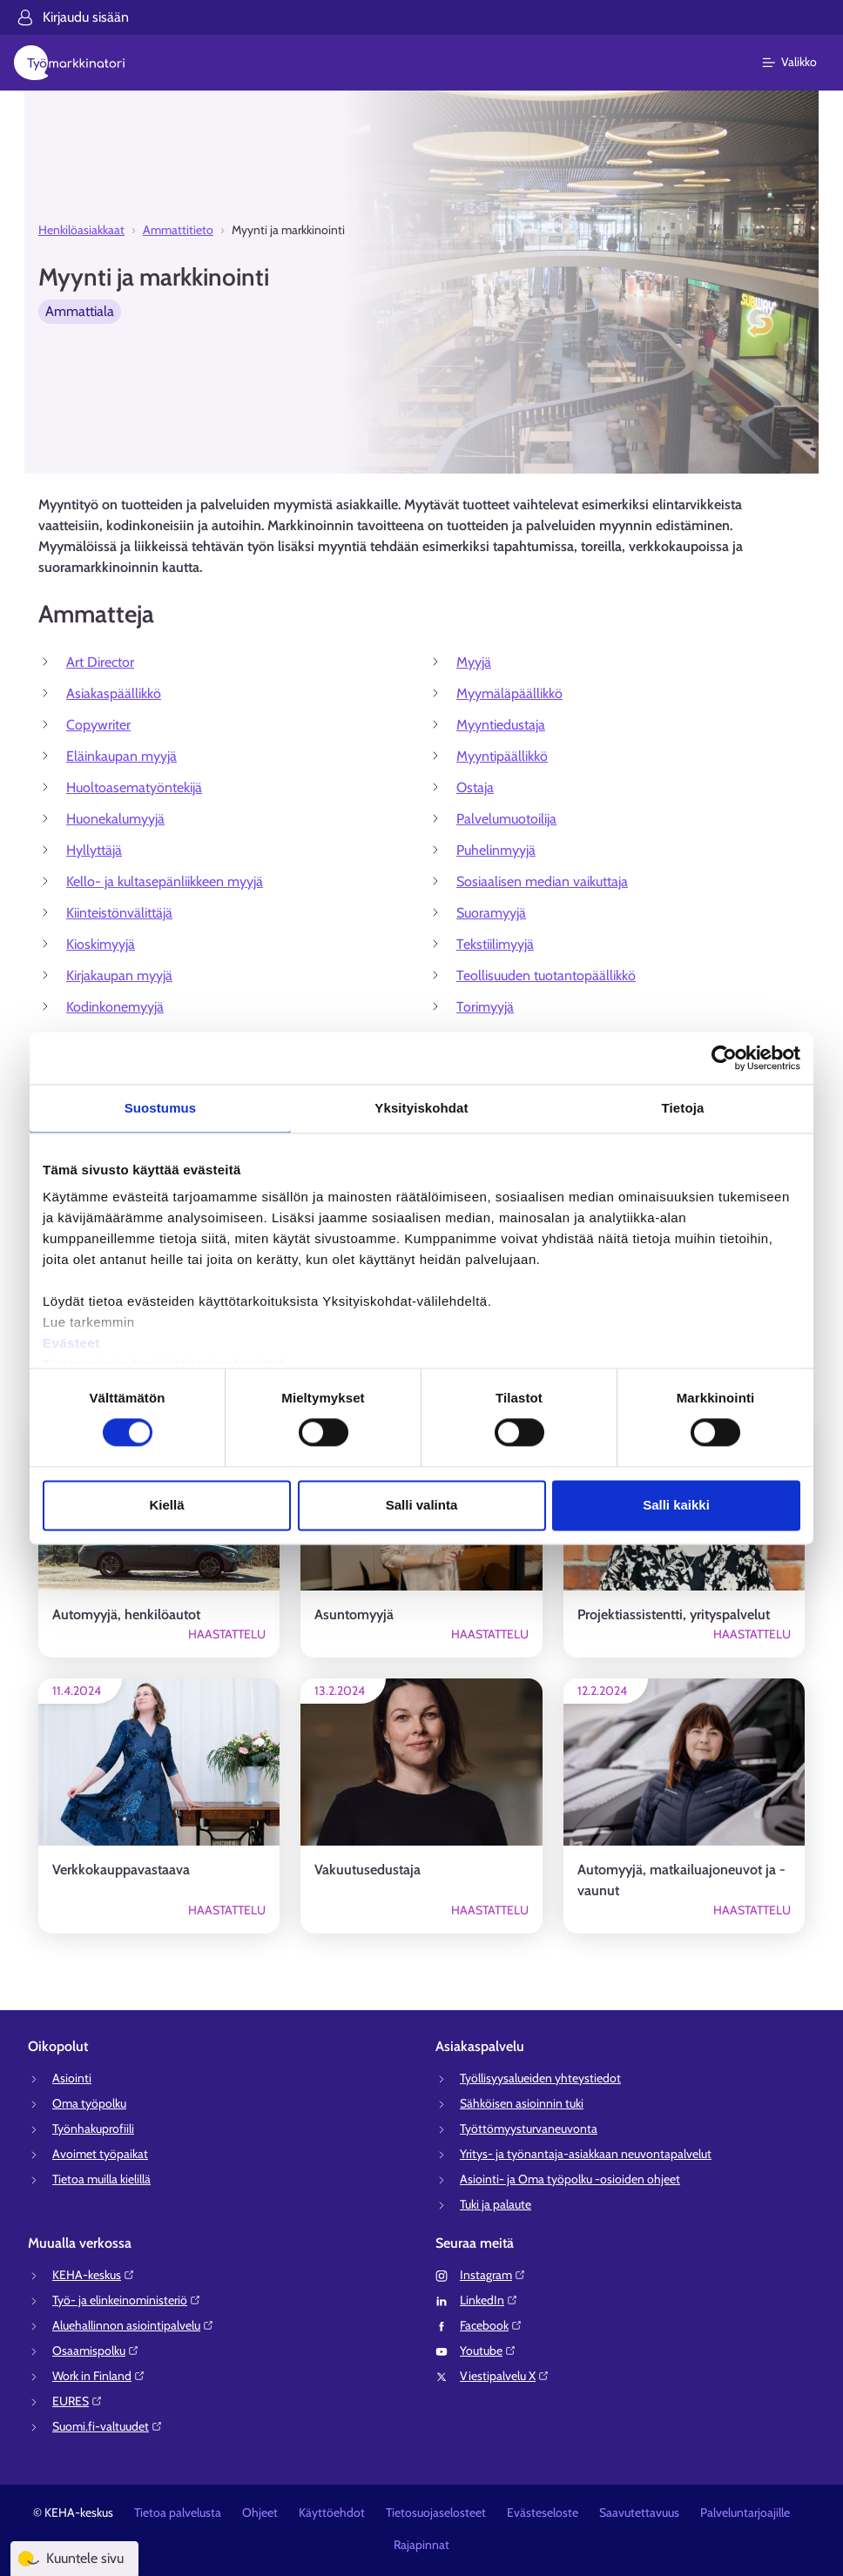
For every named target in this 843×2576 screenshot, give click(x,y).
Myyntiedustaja (500, 724)
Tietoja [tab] (683, 1107)
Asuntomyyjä (354, 1614)
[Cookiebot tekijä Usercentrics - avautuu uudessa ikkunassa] (724, 1058)
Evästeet (71, 1342)
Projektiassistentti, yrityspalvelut (673, 1614)
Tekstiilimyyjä (495, 944)
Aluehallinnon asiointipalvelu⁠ (133, 2325)
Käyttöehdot (332, 2512)
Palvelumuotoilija (506, 818)
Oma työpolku (89, 2103)
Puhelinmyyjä (496, 850)
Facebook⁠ (491, 2325)
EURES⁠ (77, 2401)
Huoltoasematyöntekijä (134, 787)
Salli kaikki (676, 1504)
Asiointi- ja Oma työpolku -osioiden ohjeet (570, 2179)
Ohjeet (260, 2512)
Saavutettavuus (639, 2512)
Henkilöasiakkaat (81, 230)
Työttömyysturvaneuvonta (528, 2128)
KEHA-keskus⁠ (93, 2275)
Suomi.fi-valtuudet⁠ (107, 2426)
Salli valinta (422, 1504)
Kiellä (166, 1504)
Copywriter (98, 724)
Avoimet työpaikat (100, 2154)
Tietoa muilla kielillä (101, 2179)
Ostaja (475, 787)
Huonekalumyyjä (115, 818)
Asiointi (71, 2078)
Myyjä (473, 662)
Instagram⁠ (493, 2275)
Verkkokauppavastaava (121, 1869)
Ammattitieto (178, 230)
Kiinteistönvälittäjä (119, 913)
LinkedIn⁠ (489, 2300)
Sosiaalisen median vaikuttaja (542, 881)
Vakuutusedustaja (367, 1869)
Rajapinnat (421, 2544)
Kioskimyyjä (100, 944)
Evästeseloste (542, 2512)
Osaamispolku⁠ (95, 2350)
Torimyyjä (485, 1007)
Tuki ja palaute (495, 2204)
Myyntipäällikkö (502, 756)
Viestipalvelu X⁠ (505, 2376)
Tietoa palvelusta (177, 2512)
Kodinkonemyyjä (115, 1007)
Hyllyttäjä (94, 850)
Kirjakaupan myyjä (119, 975)
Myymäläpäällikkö (509, 693)
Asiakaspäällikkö (113, 693)
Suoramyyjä (491, 913)
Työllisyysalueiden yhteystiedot (540, 2078)
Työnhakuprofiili (93, 2128)
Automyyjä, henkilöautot (126, 1614)
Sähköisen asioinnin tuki (521, 2103)
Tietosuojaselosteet (436, 2512)
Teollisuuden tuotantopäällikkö (546, 975)
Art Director (100, 662)
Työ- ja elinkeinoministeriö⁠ (126, 2300)
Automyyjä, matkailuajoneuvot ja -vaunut (681, 1880)
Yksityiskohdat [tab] (421, 1107)
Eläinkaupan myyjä (121, 756)
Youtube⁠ (488, 2350)
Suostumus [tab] (161, 1107)
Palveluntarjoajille (745, 2512)
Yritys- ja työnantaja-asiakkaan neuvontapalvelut (585, 2154)
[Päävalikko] (800, 62)
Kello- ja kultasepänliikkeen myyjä (164, 881)
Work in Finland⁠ (98, 2376)
